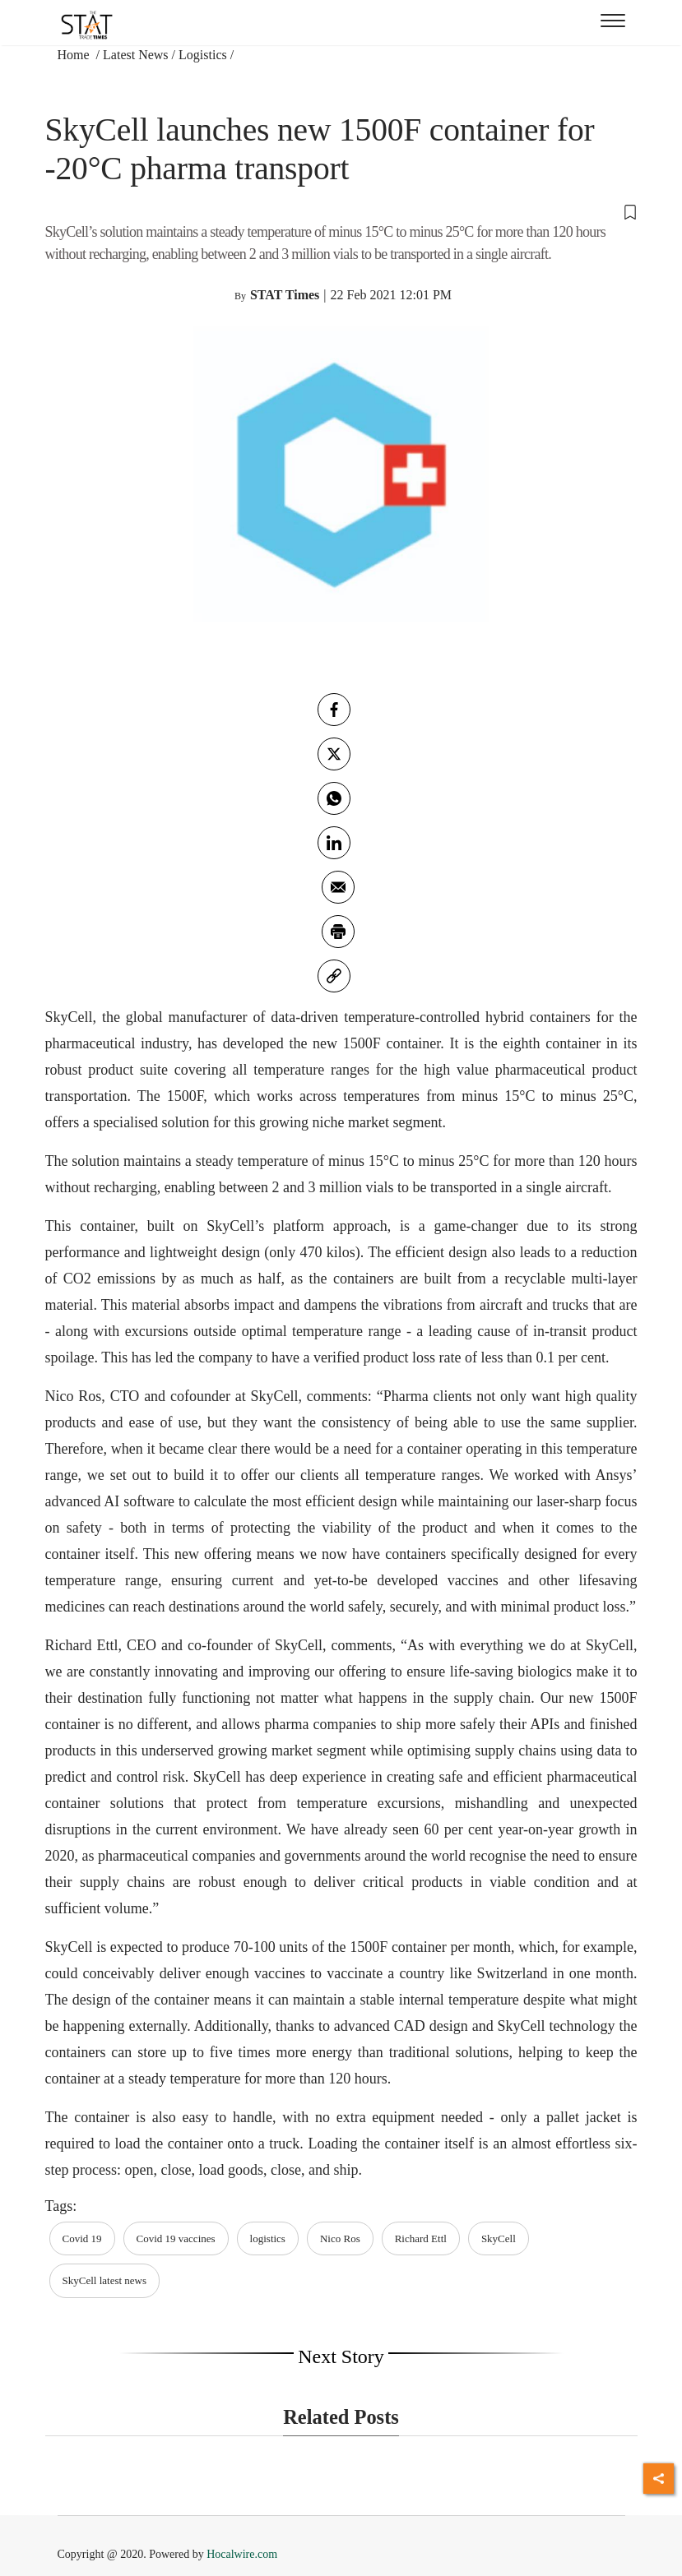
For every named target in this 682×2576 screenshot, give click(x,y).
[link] (334, 976)
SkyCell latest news (105, 2280)
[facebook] (334, 709)
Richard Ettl (421, 2238)
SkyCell (498, 2238)
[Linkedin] (334, 842)
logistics (267, 2238)
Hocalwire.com (241, 2554)
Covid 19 (82, 2238)
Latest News (136, 55)
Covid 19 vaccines (176, 2238)
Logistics (203, 55)
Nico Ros (340, 2238)
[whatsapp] (334, 798)
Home (75, 55)
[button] (341, 211)
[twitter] (334, 754)
